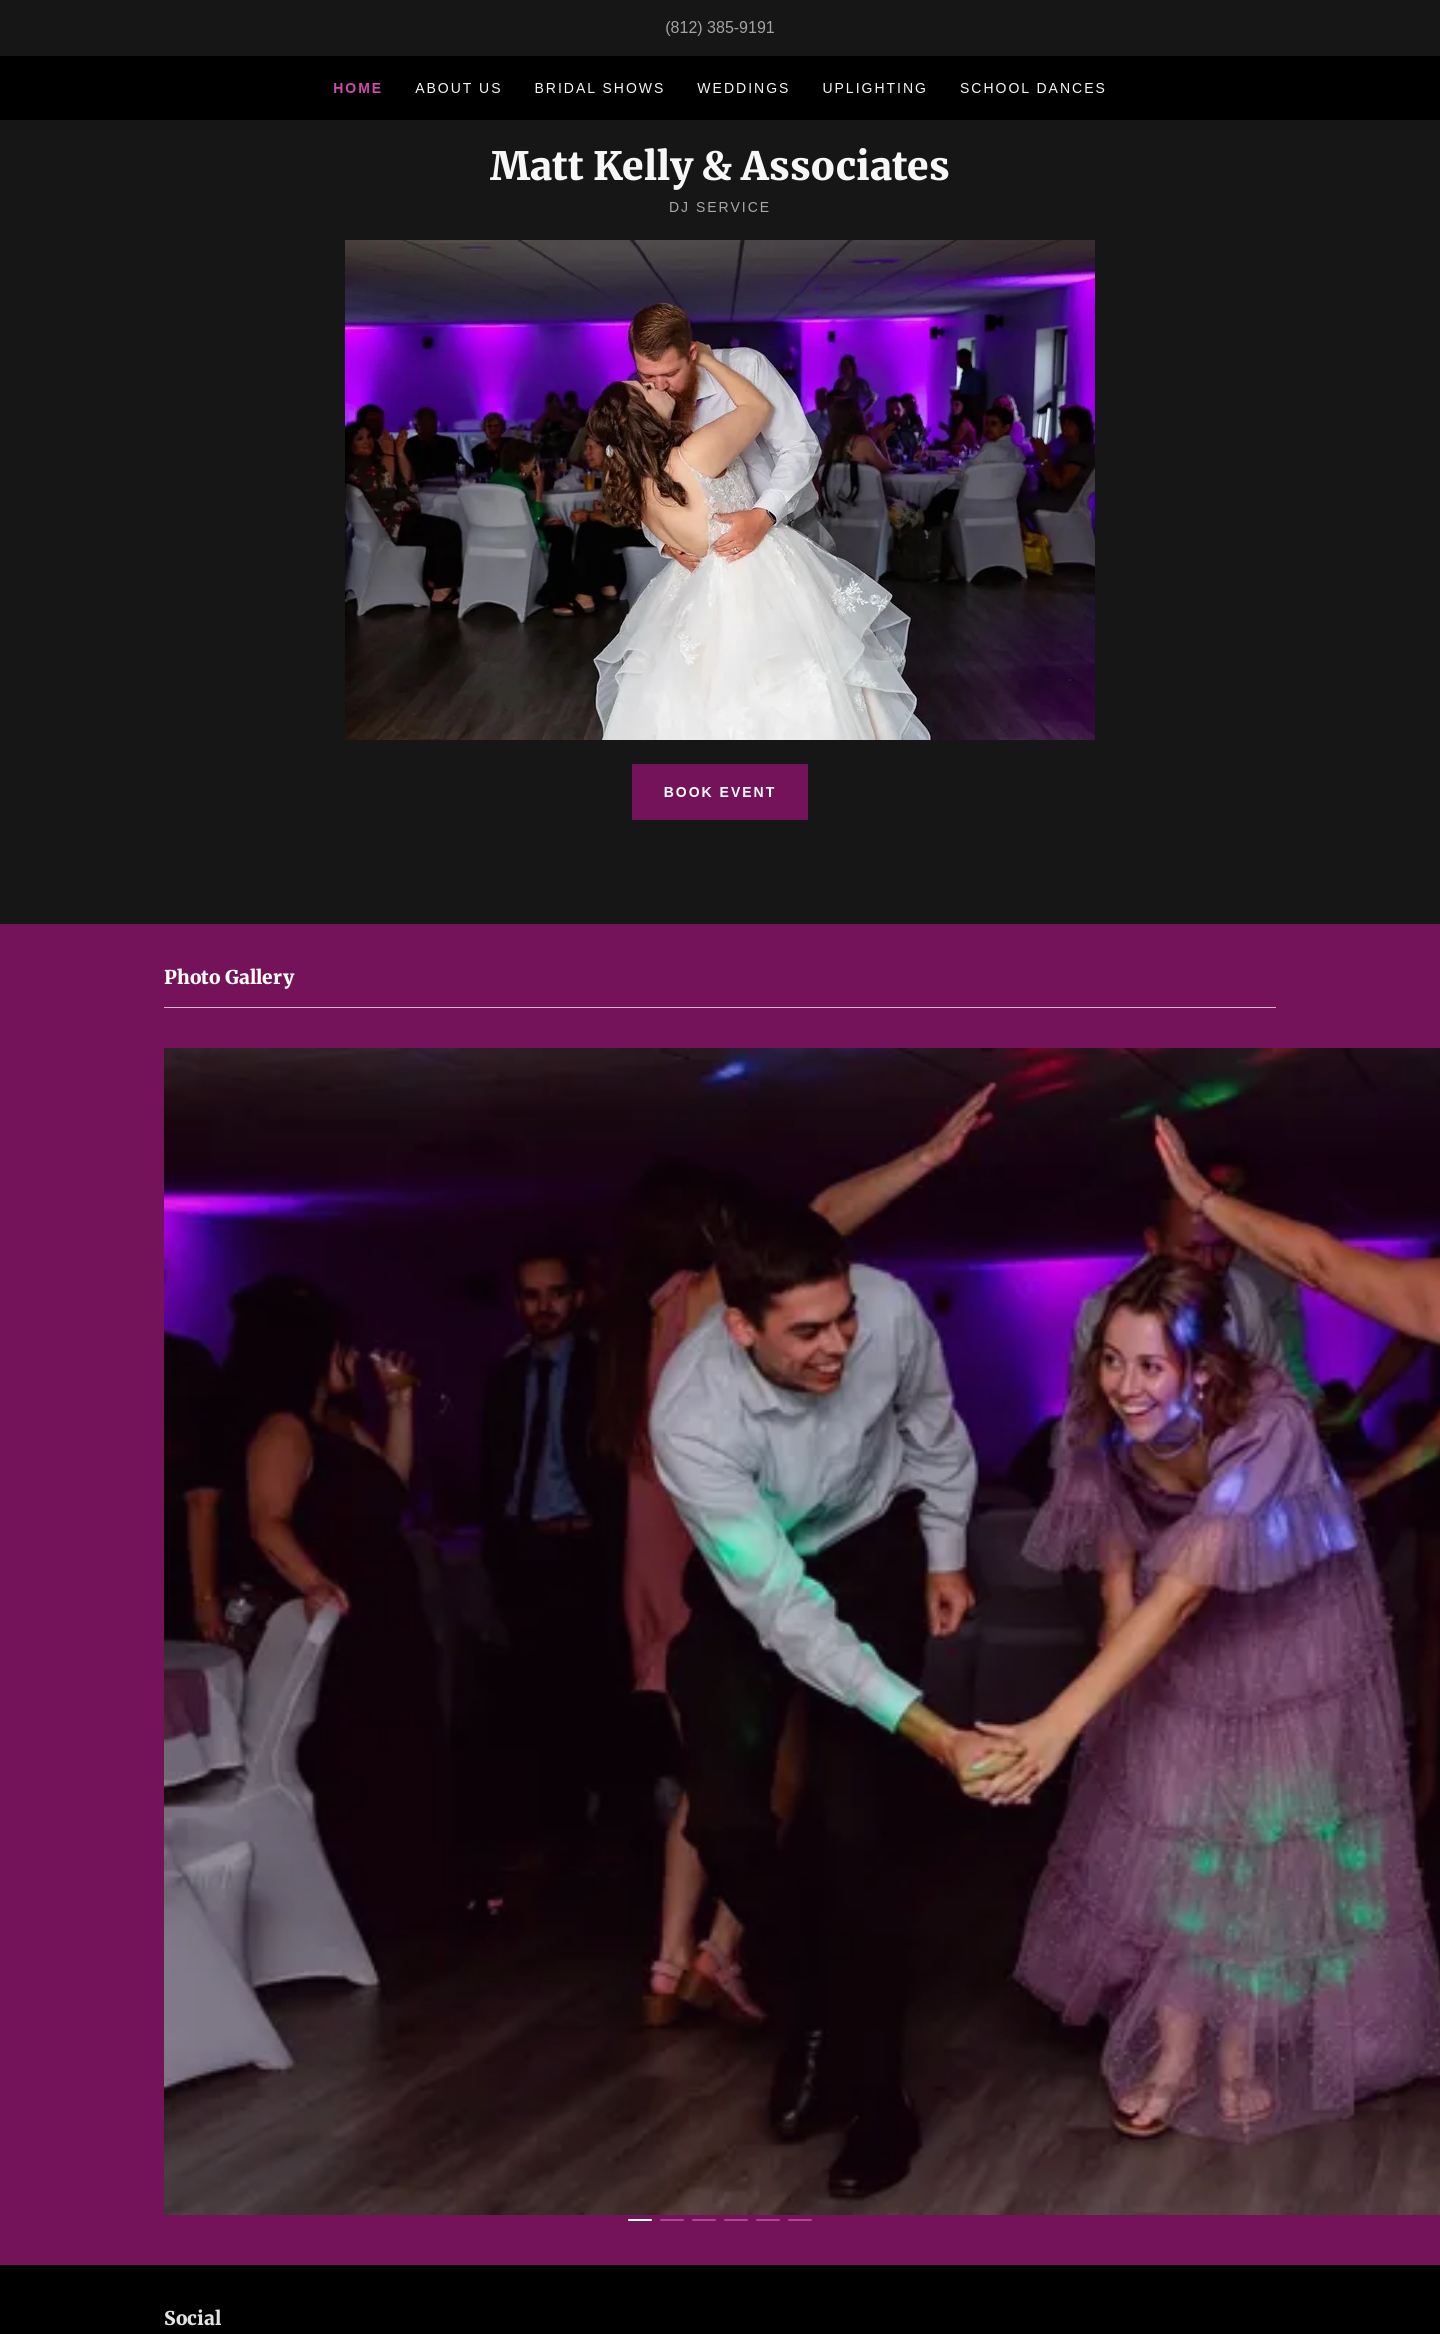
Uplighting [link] (875, 88)
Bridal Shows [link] (600, 88)
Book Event (720, 792)
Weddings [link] (743, 88)
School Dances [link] (1033, 88)
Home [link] (358, 88)
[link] (720, 174)
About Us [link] (458, 88)
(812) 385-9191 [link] (719, 27)
